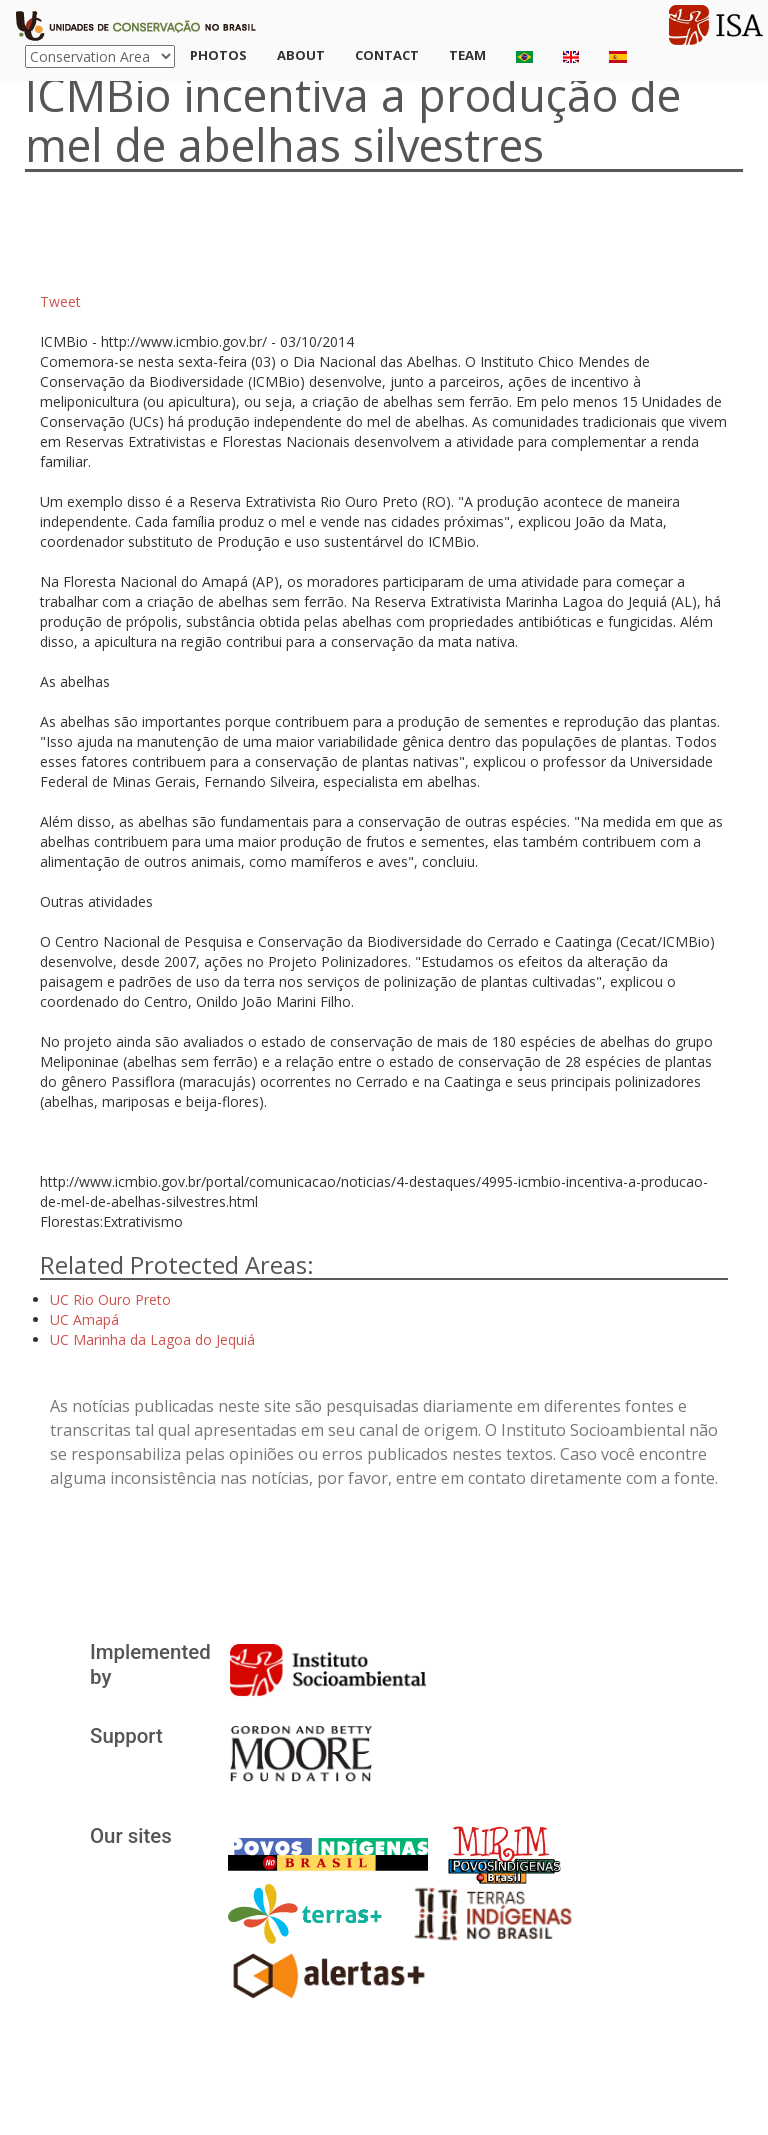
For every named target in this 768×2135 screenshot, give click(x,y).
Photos (218, 55)
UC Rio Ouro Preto (110, 1299)
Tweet (60, 301)
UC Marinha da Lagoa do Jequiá (152, 1339)
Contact (387, 55)
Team (467, 55)
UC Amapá (84, 1319)
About (301, 55)
